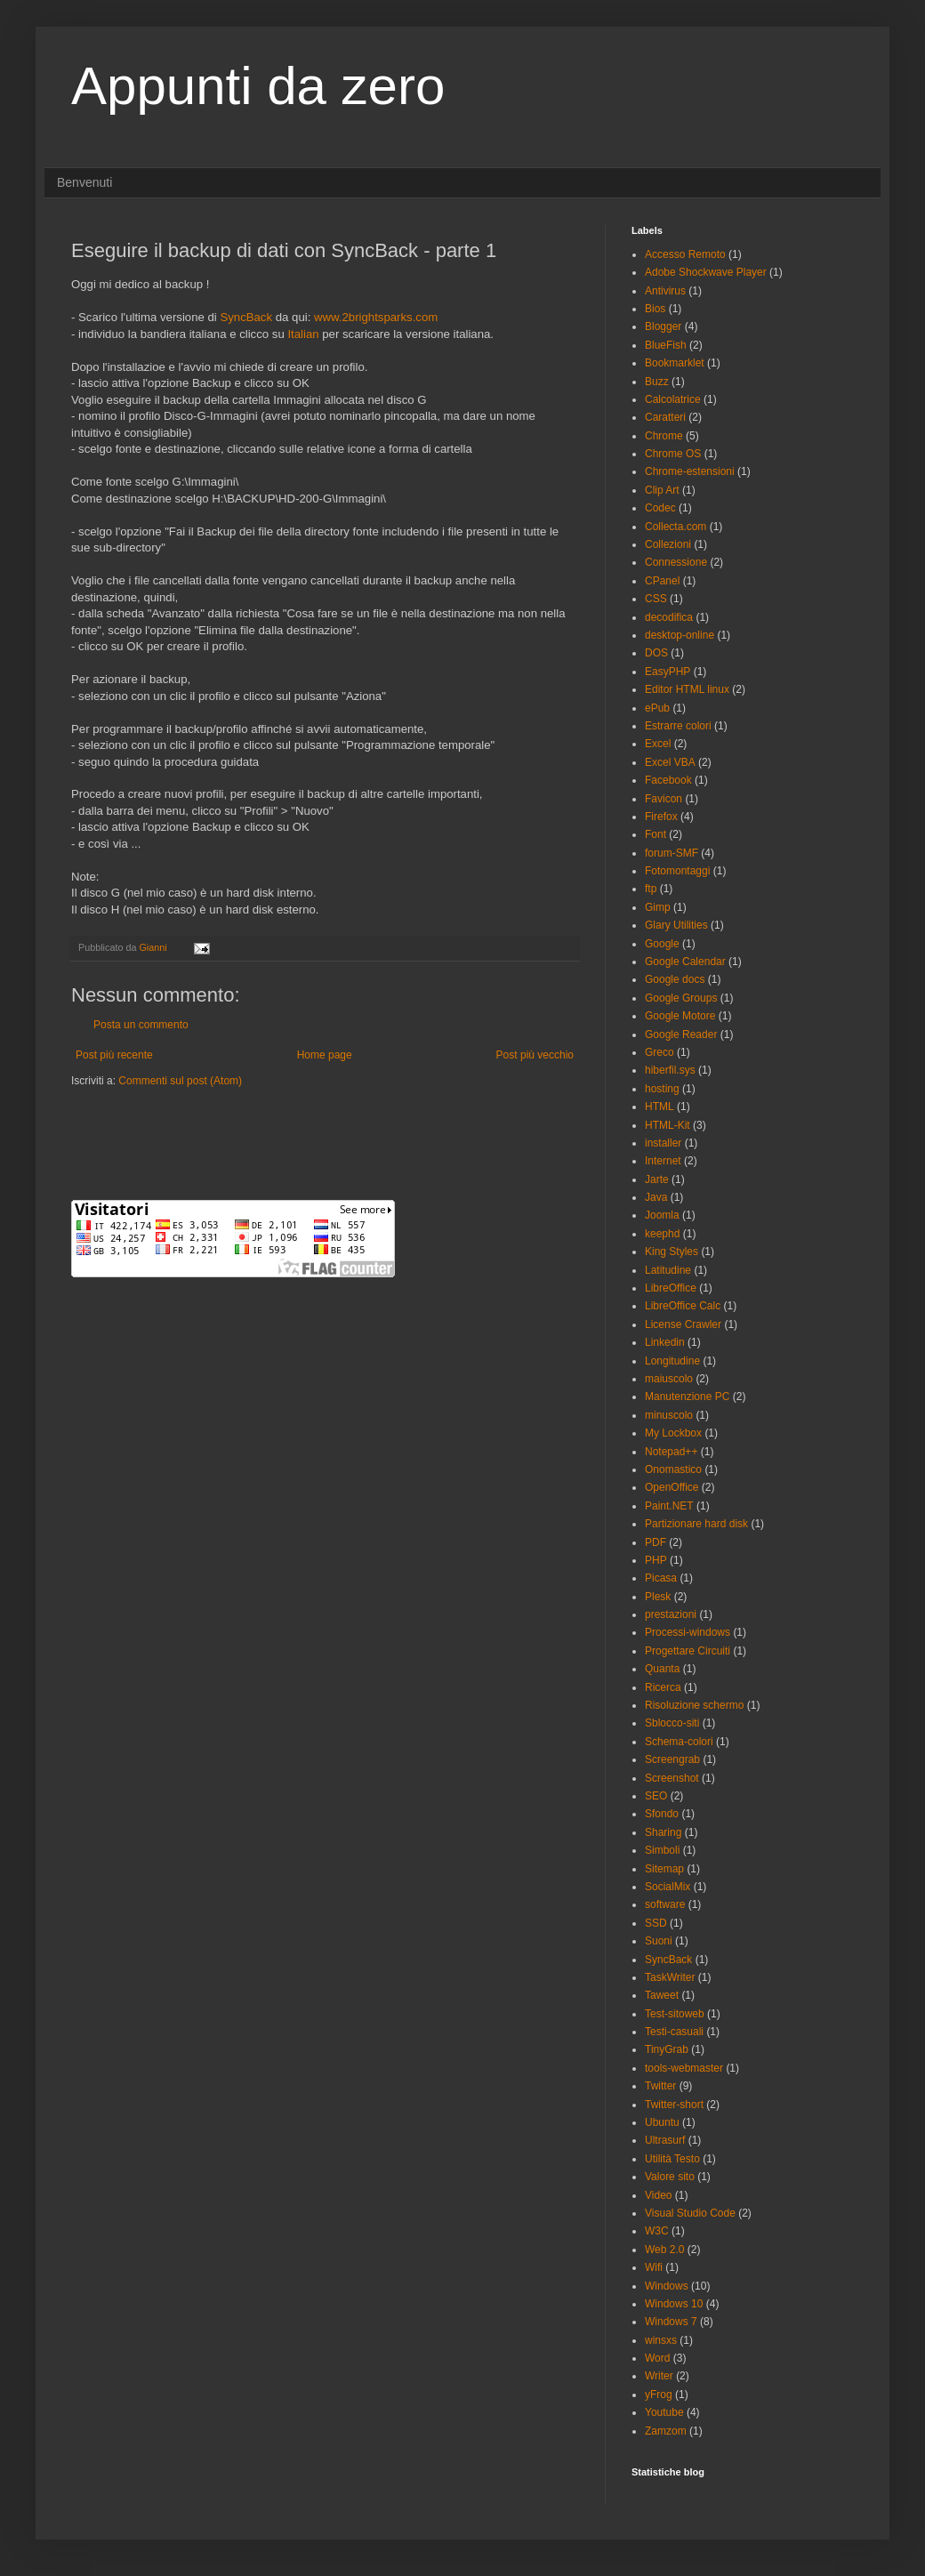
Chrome (664, 436)
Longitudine (672, 1361)
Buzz (657, 381)
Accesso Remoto (685, 254)
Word (657, 2358)
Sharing (663, 1832)
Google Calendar (685, 961)
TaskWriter (670, 1977)
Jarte (657, 1179)
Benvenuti (84, 182)
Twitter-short (674, 2104)
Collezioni (668, 544)
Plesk (658, 1596)
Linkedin (665, 1342)
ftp (650, 888)
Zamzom (666, 2431)
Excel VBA (670, 762)
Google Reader (681, 1034)
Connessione (676, 562)
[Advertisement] (279, 1142)
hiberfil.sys (670, 1070)
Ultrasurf (665, 2140)
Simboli (662, 1850)
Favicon (663, 799)
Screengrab (672, 1759)
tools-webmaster (684, 2068)
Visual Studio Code (690, 2213)
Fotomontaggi (677, 871)
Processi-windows (687, 1632)
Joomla (662, 1215)
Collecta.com (675, 526)
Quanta (662, 1668)
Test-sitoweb (674, 2014)
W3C (657, 2231)
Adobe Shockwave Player (706, 272)
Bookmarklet (674, 363)
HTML (659, 1106)
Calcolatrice (673, 399)
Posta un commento (141, 1024)
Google (662, 944)
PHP (656, 1560)
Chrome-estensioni (690, 471)
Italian (302, 334)
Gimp (658, 907)
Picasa (661, 1578)
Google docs (674, 979)
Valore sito (670, 2176)
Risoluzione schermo (694, 1705)
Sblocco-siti (672, 1723)
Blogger (663, 326)
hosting (662, 1089)
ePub (657, 708)
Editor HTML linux (687, 689)
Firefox (661, 816)
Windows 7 (671, 2321)
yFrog (658, 2394)
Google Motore (680, 1016)
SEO (656, 1796)
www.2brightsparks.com (376, 317)
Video (658, 2195)
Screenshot (672, 1778)
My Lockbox (673, 1433)
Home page (324, 1055)
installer (663, 1143)
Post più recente (114, 1055)
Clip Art (662, 490)
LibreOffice (670, 1288)
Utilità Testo (672, 2159)
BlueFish (666, 345)
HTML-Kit (667, 1125)
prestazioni (670, 1614)
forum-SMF (671, 853)
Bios (655, 308)
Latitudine (668, 1270)
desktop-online (679, 635)
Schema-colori (679, 1741)
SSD (656, 1923)
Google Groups (681, 998)
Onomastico (673, 1469)
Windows (666, 2286)
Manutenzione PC (687, 1396)
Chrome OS (673, 453)
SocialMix (667, 1886)
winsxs (661, 2340)
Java (656, 1197)
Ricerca (663, 1687)
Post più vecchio (535, 1055)
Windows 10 (674, 2304)
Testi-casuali (674, 2031)
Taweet (662, 1995)
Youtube (664, 2412)
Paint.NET (669, 1506)
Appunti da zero (258, 86)
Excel (658, 743)
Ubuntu (662, 2122)
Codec (660, 508)
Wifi (654, 2267)
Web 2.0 (664, 2249)
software (665, 1904)
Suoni (658, 1941)
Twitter (660, 2086)
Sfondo (662, 1813)
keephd (662, 1234)
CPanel (662, 581)
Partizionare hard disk (696, 1523)
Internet (663, 1161)
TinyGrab (666, 2049)
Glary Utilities (676, 925)
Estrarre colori (678, 726)
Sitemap (664, 1869)
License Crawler (683, 1324)
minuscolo (669, 1415)
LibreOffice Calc (682, 1306)
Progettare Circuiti (687, 1651)
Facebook (668, 780)
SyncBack (246, 317)
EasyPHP (667, 671)
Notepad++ (671, 1451)
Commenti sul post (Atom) (180, 1081)
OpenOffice (671, 1487)
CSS (656, 598)
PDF (655, 1542)
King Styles (671, 1251)
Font (655, 834)
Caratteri (665, 417)
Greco (659, 1052)
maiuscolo (669, 1379)
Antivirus (665, 291)
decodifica (669, 617)
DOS (656, 653)
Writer (659, 2376)
